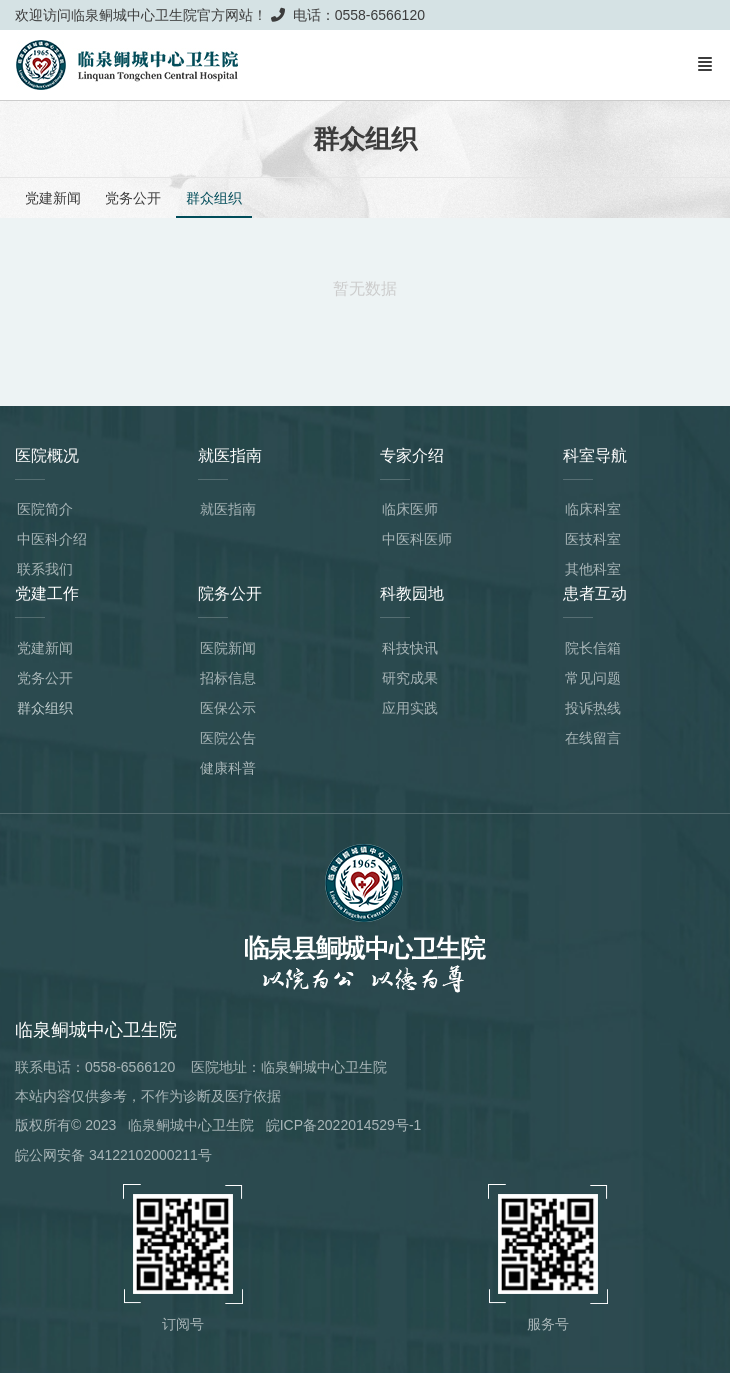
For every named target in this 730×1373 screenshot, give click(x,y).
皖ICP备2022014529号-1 (344, 1125)
